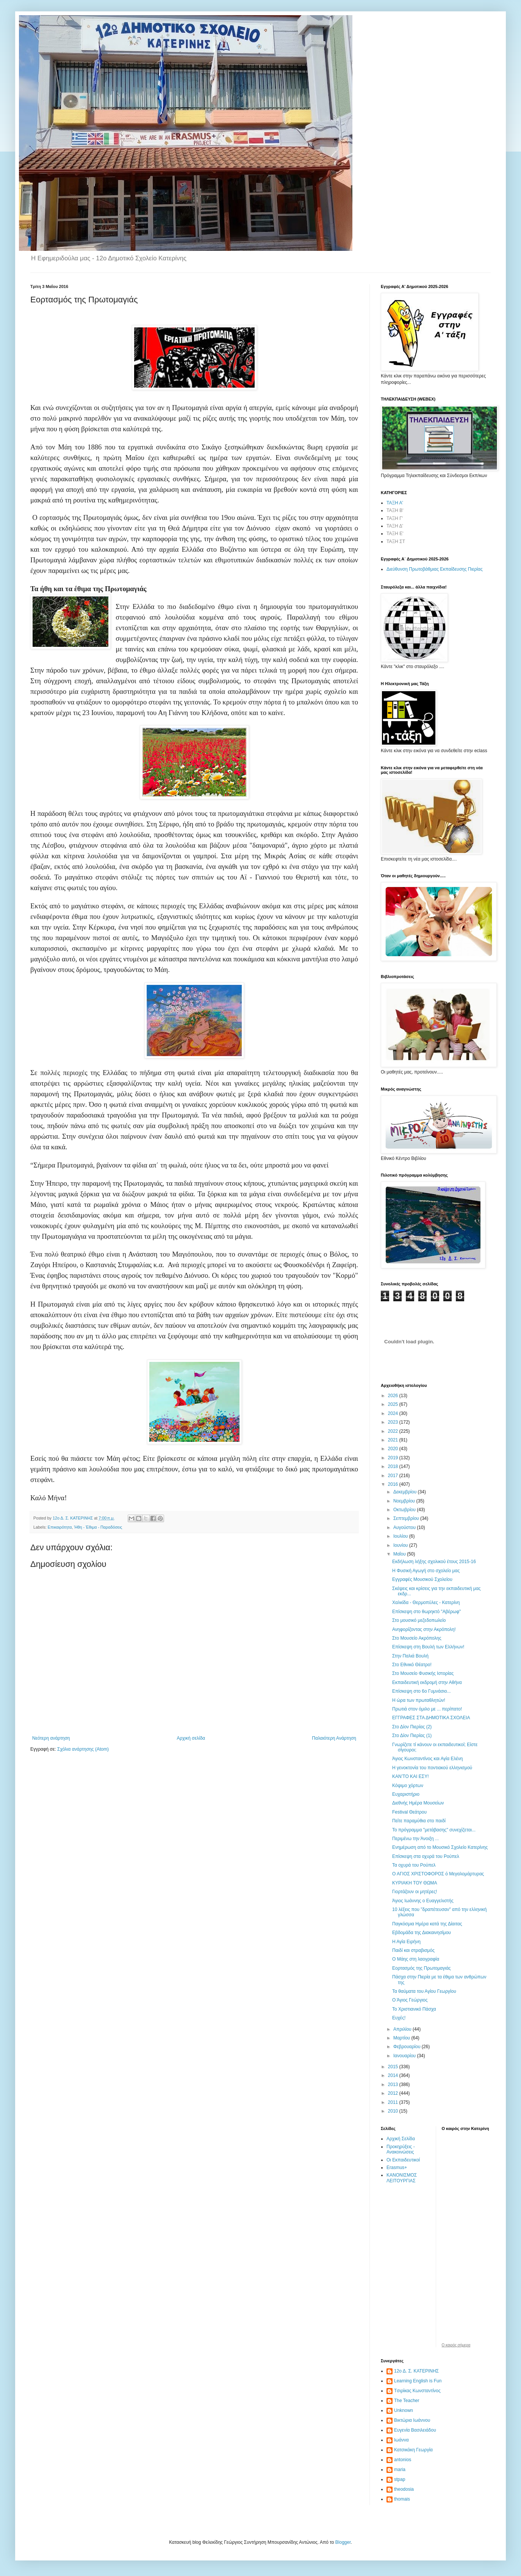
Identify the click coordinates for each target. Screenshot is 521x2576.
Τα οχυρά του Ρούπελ (414, 1865)
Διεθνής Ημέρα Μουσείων (418, 1803)
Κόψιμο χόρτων (407, 1785)
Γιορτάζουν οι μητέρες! (414, 1891)
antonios (402, 2459)
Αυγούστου (405, 1527)
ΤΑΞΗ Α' (394, 502)
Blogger (343, 2542)
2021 (393, 1440)
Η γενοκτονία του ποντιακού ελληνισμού (432, 1767)
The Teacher (406, 2400)
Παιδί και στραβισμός (413, 1950)
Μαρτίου (402, 2038)
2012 (393, 2093)
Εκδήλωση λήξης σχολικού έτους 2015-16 (434, 1561)
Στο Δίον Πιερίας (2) (412, 1726)
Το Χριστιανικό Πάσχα (414, 2009)
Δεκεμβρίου (405, 1492)
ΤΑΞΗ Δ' (394, 526)
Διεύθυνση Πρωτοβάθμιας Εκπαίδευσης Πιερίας (434, 569)
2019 (393, 1457)
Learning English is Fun (417, 2381)
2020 (393, 1448)
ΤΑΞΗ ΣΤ (395, 541)
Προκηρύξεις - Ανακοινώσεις (400, 2149)
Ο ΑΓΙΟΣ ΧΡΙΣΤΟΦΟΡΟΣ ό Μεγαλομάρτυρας (438, 1873)
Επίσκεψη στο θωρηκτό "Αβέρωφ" (426, 1611)
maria (399, 2469)
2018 (393, 1466)
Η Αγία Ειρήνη (406, 1941)
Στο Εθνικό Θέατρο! (412, 1664)
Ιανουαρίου (405, 2055)
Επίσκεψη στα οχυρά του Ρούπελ (425, 1856)
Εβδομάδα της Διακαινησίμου (421, 1932)
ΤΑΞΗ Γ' (394, 518)
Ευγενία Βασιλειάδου (415, 2430)
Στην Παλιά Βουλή (410, 1656)
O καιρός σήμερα (456, 2345)
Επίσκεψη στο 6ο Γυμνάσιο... (421, 1691)
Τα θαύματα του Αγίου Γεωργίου (424, 1991)
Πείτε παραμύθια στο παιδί (419, 1820)
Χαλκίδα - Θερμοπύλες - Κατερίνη (426, 1602)
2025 (393, 1404)
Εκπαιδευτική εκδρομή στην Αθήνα (427, 1682)
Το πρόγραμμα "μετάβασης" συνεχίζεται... (434, 1830)
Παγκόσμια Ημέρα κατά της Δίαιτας (427, 1924)
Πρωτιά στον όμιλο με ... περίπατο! (427, 1709)
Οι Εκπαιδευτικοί (403, 2160)
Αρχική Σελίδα (400, 2138)
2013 (393, 2084)
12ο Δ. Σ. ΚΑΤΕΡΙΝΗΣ (416, 2371)
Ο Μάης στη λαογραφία (415, 1959)
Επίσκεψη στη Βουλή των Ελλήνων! (428, 1647)
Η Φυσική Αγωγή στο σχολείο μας (426, 1570)
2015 (393, 2066)
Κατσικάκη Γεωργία (413, 2449)
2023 (393, 1422)
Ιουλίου (401, 1536)
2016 (393, 1484)
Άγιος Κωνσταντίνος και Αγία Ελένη (427, 1758)
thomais (402, 2499)
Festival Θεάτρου (409, 1812)
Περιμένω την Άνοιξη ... (415, 1838)
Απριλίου (403, 2029)
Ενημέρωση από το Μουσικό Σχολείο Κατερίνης (440, 1847)
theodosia (404, 2489)
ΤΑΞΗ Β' (395, 510)
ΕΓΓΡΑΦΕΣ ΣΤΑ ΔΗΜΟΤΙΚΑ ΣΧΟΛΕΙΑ (431, 1717)
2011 (393, 2102)
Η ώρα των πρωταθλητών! (418, 1700)
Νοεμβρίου (404, 1501)
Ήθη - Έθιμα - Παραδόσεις (98, 1527)
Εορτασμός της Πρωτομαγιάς (421, 1968)
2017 (393, 1475)
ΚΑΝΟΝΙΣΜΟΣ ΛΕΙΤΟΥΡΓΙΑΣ (401, 2177)
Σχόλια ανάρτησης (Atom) (83, 1749)
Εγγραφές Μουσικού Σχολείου (422, 1579)
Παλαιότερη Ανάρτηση (334, 1738)
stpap (399, 2479)
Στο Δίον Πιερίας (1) (412, 1735)
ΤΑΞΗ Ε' (395, 533)
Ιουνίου (401, 1545)
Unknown (403, 2410)
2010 (393, 2111)
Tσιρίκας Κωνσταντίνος (417, 2390)
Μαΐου (400, 1554)
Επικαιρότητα (60, 1527)
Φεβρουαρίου (407, 2046)
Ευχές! (398, 2017)
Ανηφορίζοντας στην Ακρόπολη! (424, 1629)
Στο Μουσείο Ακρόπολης (416, 1638)
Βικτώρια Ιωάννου (412, 2420)
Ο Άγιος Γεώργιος (410, 2000)
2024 (393, 1413)
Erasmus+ (396, 2167)
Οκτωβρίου (405, 1509)
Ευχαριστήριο (405, 1794)
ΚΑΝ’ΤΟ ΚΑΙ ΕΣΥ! (410, 1776)
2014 (393, 2075)
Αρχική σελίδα (191, 1738)
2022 (393, 1431)
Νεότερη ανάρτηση (51, 1738)
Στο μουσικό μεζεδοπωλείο (419, 1620)
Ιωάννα (401, 2440)
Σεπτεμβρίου (406, 1518)
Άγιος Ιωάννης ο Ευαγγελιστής (423, 1900)
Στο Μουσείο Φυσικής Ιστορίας (423, 1673)
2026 (393, 1395)
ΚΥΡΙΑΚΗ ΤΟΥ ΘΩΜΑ (414, 1883)
